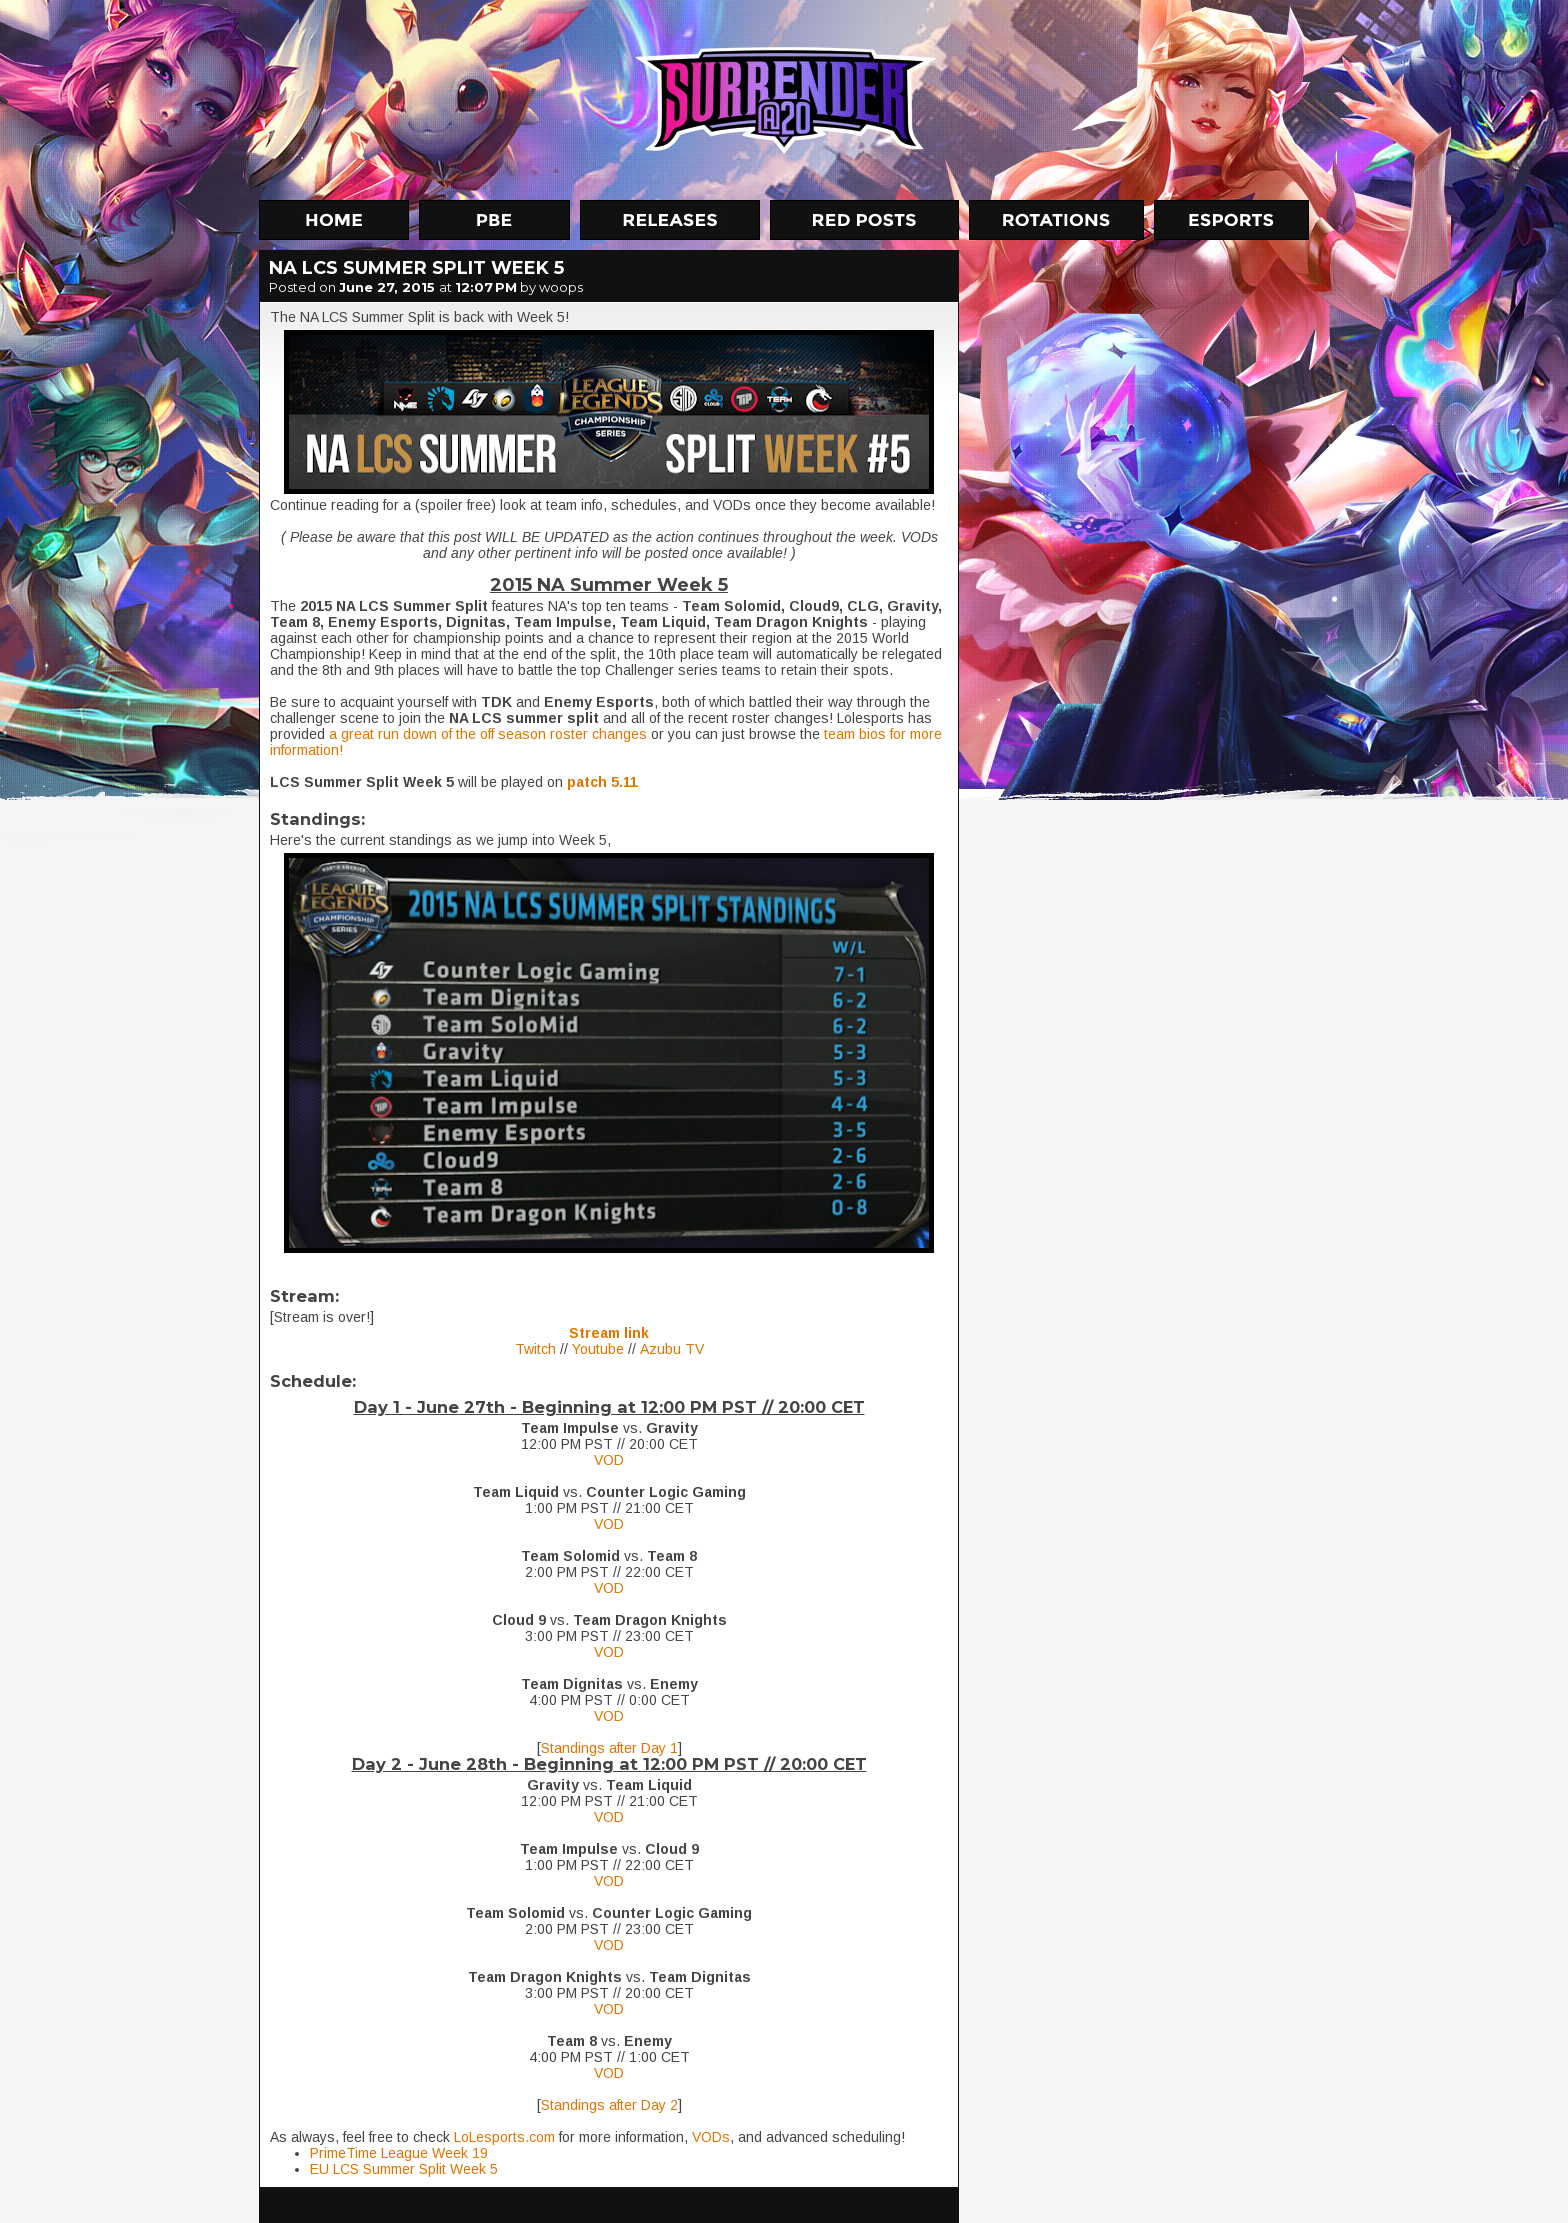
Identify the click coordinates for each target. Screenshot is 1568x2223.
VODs (711, 2137)
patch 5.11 (602, 782)
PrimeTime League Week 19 (399, 2153)
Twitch (535, 1349)
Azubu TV (672, 1349)
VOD (609, 1460)
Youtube (598, 1349)
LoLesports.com (504, 2137)
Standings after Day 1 (609, 1748)
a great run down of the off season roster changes (488, 734)
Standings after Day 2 (609, 2105)
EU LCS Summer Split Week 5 (404, 2169)
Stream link (609, 1333)
